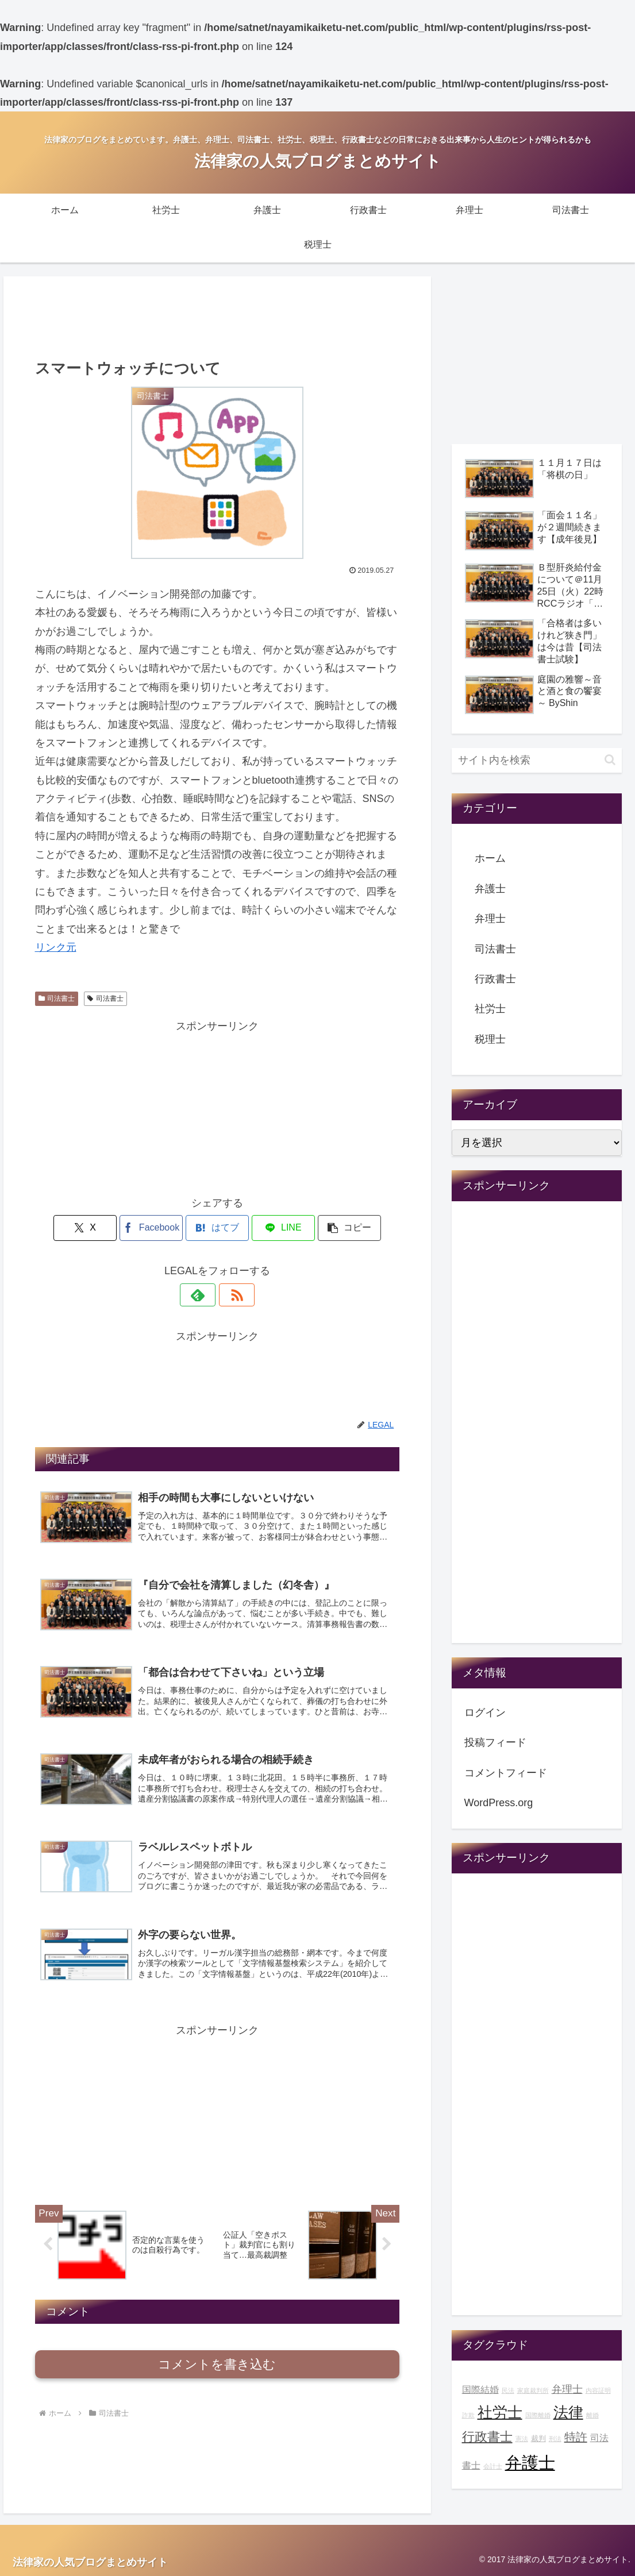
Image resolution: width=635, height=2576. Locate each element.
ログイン (485, 1712)
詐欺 (468, 2415)
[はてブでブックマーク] (217, 1228)
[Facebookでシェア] (155, 1228)
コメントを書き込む (217, 2367)
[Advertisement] (217, 316)
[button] (339, 1228)
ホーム (490, 858)
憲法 (521, 2438)
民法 (508, 2390)
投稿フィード (495, 1742)
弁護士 (490, 888)
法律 (568, 2412)
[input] (537, 760)
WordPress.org (498, 1802)
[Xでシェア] (95, 1228)
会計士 (492, 2466)
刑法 (555, 2438)
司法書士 (57, 998)
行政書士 (495, 979)
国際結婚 (480, 2389)
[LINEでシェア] (278, 1228)
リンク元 (55, 947)
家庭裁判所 (533, 2390)
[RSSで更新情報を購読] (230, 1294)
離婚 (592, 2415)
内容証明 (598, 2390)
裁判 (538, 2439)
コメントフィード (505, 1773)
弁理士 (490, 918)
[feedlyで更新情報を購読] (204, 1294)
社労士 (490, 1009)
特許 (575, 2437)
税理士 (490, 1039)
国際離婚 (538, 2415)
